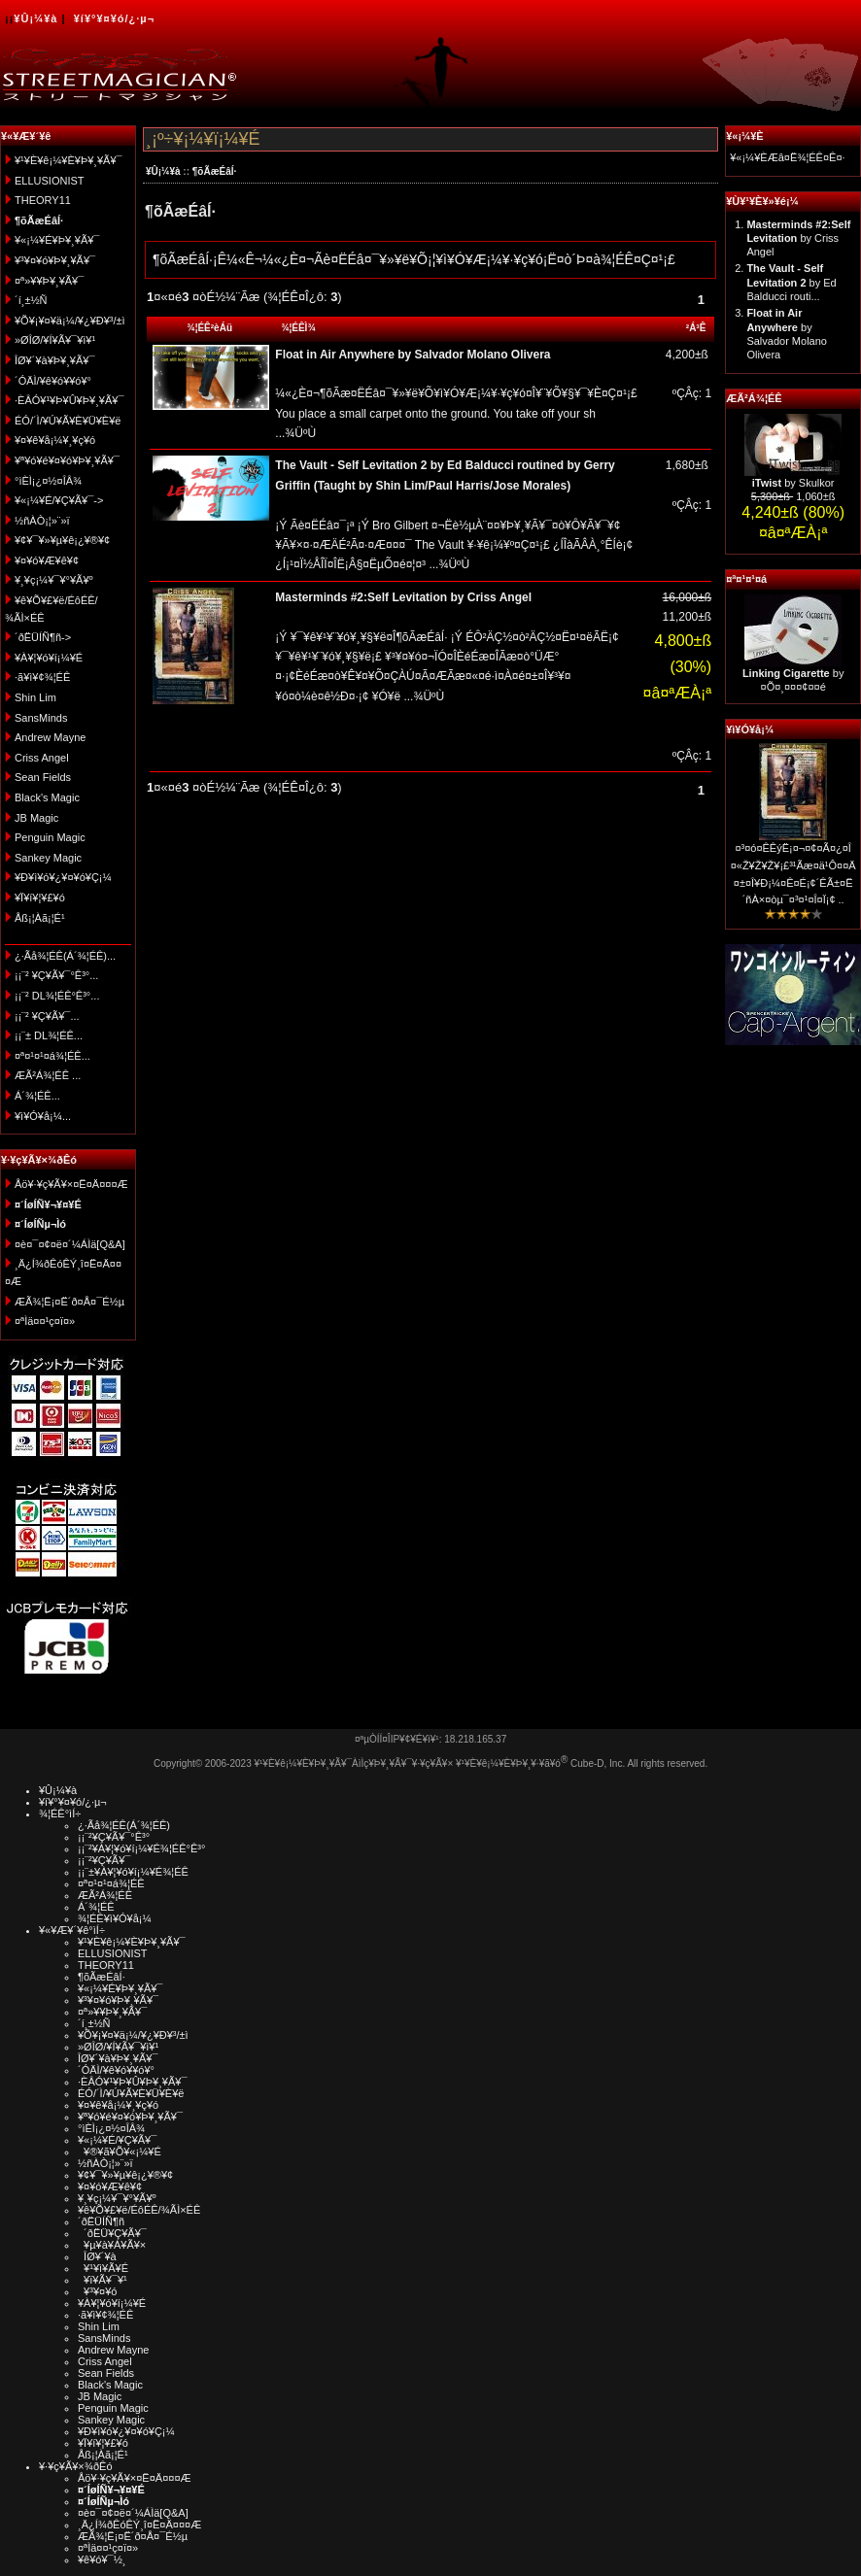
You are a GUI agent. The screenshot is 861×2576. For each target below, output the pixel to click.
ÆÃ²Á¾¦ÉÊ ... (48, 1075)
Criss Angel (42, 757)
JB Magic (36, 818)
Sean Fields (43, 777)
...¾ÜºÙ (295, 433)
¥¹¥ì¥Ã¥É (103, 2268)
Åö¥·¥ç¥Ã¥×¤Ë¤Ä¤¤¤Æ (71, 1184)
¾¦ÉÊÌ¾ (298, 327)
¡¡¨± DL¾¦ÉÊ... (49, 1035)
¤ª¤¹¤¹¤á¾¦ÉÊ (111, 1883)
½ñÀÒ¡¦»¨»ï (42, 520)
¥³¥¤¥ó (97, 2291)
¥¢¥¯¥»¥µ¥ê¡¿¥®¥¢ (62, 540)
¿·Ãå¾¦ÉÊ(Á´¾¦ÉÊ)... (65, 956)
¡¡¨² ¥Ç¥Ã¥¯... (47, 1016)
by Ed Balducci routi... (791, 282)
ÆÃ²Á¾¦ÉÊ (753, 398)
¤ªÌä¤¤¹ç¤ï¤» (45, 1321)
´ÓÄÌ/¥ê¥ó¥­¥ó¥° (53, 381)
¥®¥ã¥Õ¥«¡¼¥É (119, 2151)
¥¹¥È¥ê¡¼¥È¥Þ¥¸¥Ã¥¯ (68, 160)
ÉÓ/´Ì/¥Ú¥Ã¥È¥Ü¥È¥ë (68, 420)
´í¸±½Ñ (31, 300)
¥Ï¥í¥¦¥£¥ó (40, 897)
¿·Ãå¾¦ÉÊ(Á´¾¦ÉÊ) (124, 1825)
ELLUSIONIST (50, 180)
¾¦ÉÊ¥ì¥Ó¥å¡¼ (115, 1918)
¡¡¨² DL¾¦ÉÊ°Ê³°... (57, 995)
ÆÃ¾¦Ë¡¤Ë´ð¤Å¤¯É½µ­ (69, 1301)
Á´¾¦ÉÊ (96, 1907)
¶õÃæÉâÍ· (214, 171)
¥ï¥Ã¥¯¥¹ (102, 2280)
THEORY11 (43, 200)
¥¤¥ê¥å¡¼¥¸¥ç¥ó (55, 440)
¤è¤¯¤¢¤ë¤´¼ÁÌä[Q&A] (70, 1244)
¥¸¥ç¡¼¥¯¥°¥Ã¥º (54, 580)
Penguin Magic (50, 837)
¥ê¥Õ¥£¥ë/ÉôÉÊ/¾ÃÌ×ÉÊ (139, 2210)
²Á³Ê (696, 327)
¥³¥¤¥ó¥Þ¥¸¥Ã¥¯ (55, 260)
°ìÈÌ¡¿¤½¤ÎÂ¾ (48, 481)
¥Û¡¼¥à (35, 18)
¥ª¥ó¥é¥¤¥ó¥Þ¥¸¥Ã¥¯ (67, 460)
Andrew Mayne (50, 737)
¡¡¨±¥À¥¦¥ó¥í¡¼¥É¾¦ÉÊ (133, 1872)
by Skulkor (793, 483)
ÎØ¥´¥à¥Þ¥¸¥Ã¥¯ (55, 360)
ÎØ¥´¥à (97, 2256)
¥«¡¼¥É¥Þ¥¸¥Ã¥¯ (57, 240)
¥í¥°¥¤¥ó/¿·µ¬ (114, 18)
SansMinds (41, 718)
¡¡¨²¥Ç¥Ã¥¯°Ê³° (114, 1837)
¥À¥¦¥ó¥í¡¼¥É (49, 657)
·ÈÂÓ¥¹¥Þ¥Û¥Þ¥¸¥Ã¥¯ (69, 400)
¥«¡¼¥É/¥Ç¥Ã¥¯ (117, 2140)
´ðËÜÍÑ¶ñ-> (43, 637)
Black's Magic (47, 797)
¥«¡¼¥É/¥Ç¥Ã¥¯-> (59, 500)
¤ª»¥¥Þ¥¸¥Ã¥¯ (49, 281)
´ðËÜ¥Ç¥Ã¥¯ (112, 2233)
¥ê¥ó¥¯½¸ (102, 2559)
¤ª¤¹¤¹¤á (746, 579)
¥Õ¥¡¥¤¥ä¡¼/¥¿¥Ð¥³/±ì (70, 320)
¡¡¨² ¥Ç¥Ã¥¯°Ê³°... (56, 975)
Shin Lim (35, 697)
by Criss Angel (798, 238)
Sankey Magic (48, 858)
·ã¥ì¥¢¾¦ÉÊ (42, 677)
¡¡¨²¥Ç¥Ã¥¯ (104, 1860)
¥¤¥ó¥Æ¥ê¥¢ (47, 560)
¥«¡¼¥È (745, 136)
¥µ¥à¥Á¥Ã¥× (112, 2245)
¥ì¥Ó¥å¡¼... (43, 1116)
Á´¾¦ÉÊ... (37, 1096)
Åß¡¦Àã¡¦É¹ (40, 918)
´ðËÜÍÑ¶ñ (101, 2221)
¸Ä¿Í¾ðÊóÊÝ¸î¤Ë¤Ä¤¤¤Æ (139, 2524)
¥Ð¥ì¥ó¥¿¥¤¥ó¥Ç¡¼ (63, 877)
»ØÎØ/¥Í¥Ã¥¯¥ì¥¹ (55, 340)
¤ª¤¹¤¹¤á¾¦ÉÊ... (52, 1056)
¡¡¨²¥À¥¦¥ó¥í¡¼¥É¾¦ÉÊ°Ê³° (141, 1848)
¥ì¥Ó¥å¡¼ (750, 729)
